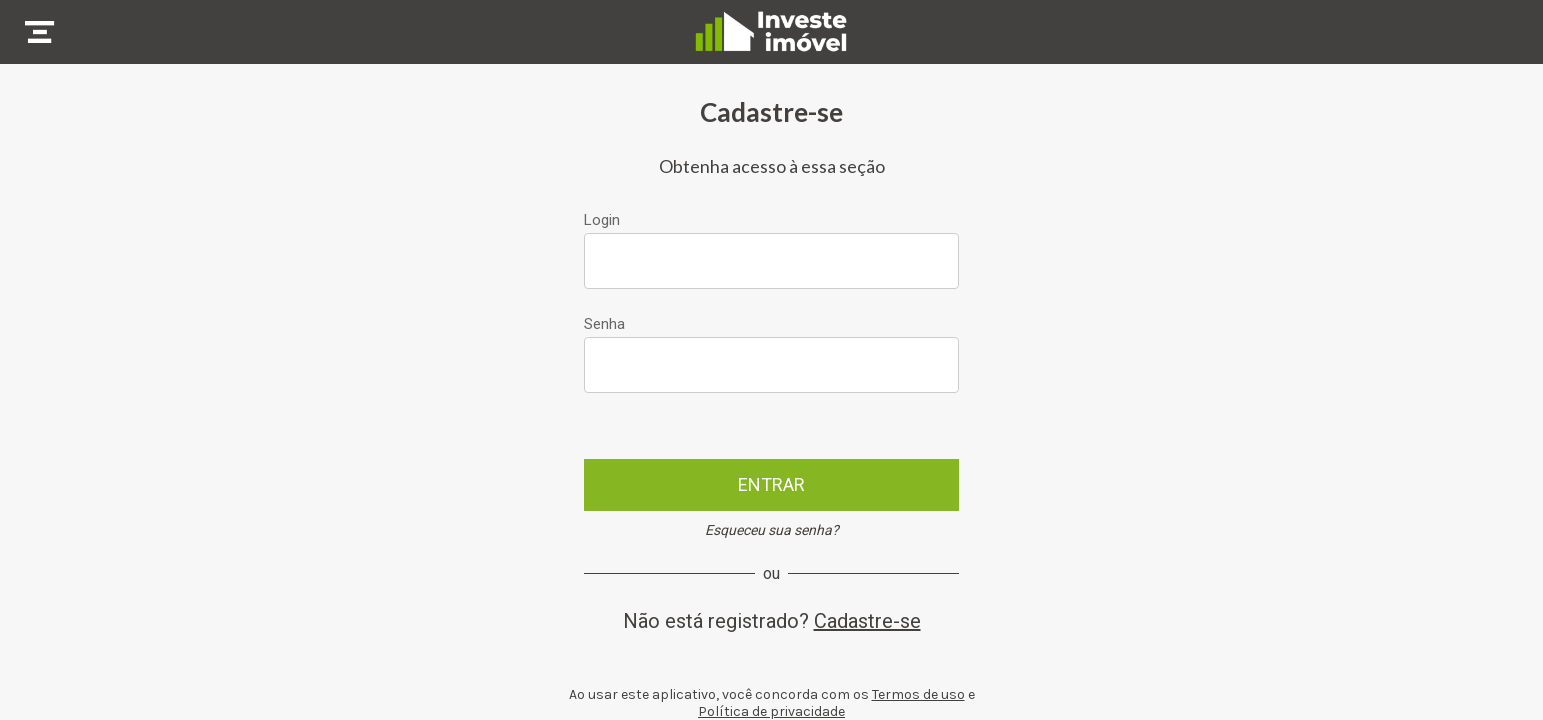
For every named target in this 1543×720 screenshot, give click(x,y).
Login (602, 220)
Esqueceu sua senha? (772, 530)
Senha (604, 324)
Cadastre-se (867, 621)
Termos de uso (918, 694)
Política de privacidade (771, 711)
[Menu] (40, 32)
